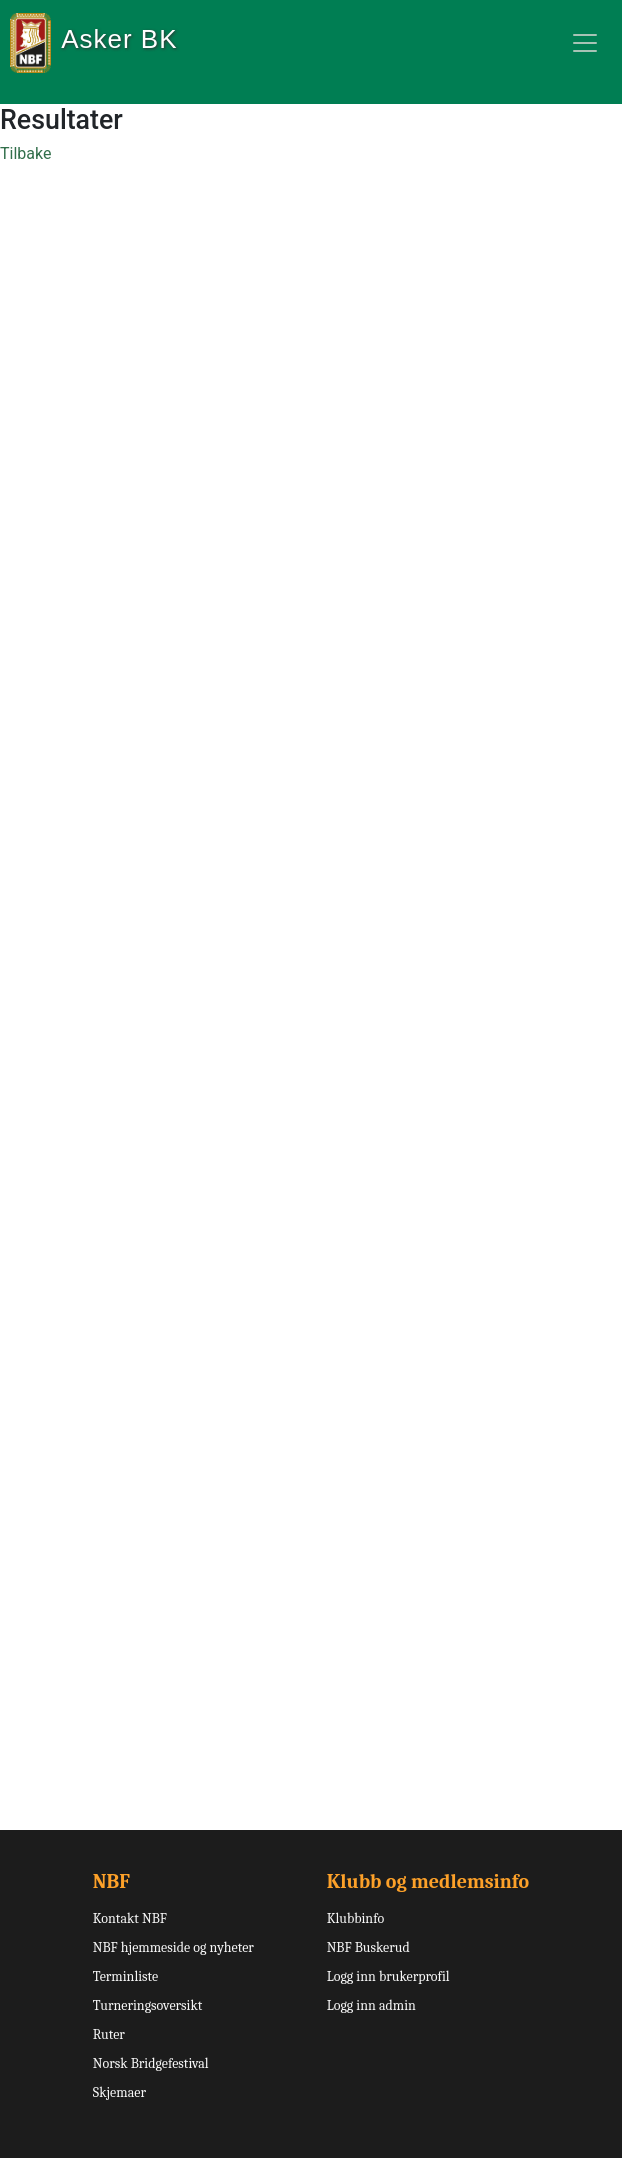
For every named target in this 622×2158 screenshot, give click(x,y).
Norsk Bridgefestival (151, 2063)
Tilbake (25, 153)
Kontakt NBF (130, 1918)
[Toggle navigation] (585, 43)
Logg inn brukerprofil (388, 1976)
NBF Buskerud (368, 1947)
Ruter (109, 2034)
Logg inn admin (371, 2005)
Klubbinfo (355, 1918)
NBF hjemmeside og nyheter (173, 1947)
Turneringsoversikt (148, 2005)
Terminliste (125, 1976)
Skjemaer (119, 2092)
